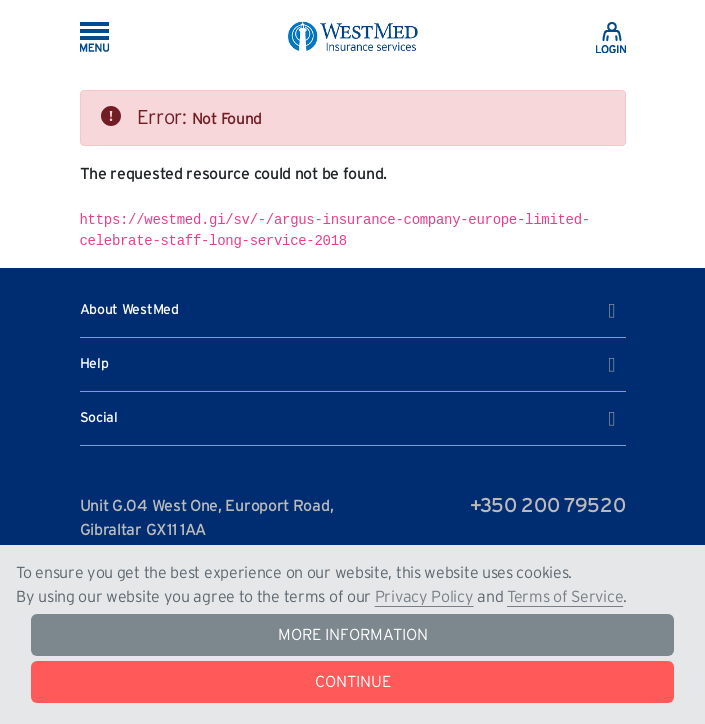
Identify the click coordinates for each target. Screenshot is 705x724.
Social (348, 419)
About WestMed (348, 311)
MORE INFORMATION (353, 635)
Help (348, 365)
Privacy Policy (424, 597)
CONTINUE (353, 682)
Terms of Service (565, 597)
